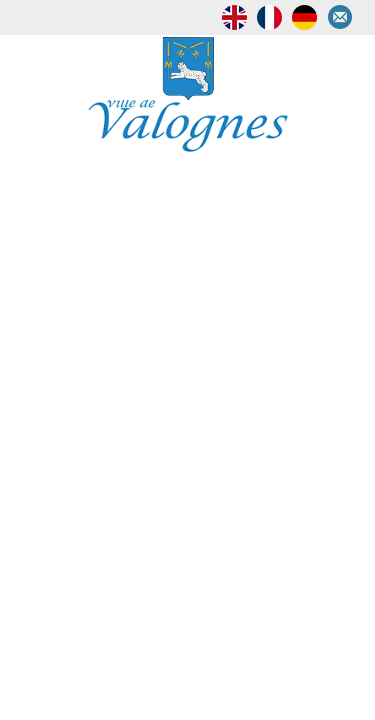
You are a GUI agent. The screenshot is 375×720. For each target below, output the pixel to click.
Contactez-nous (345, 17)
